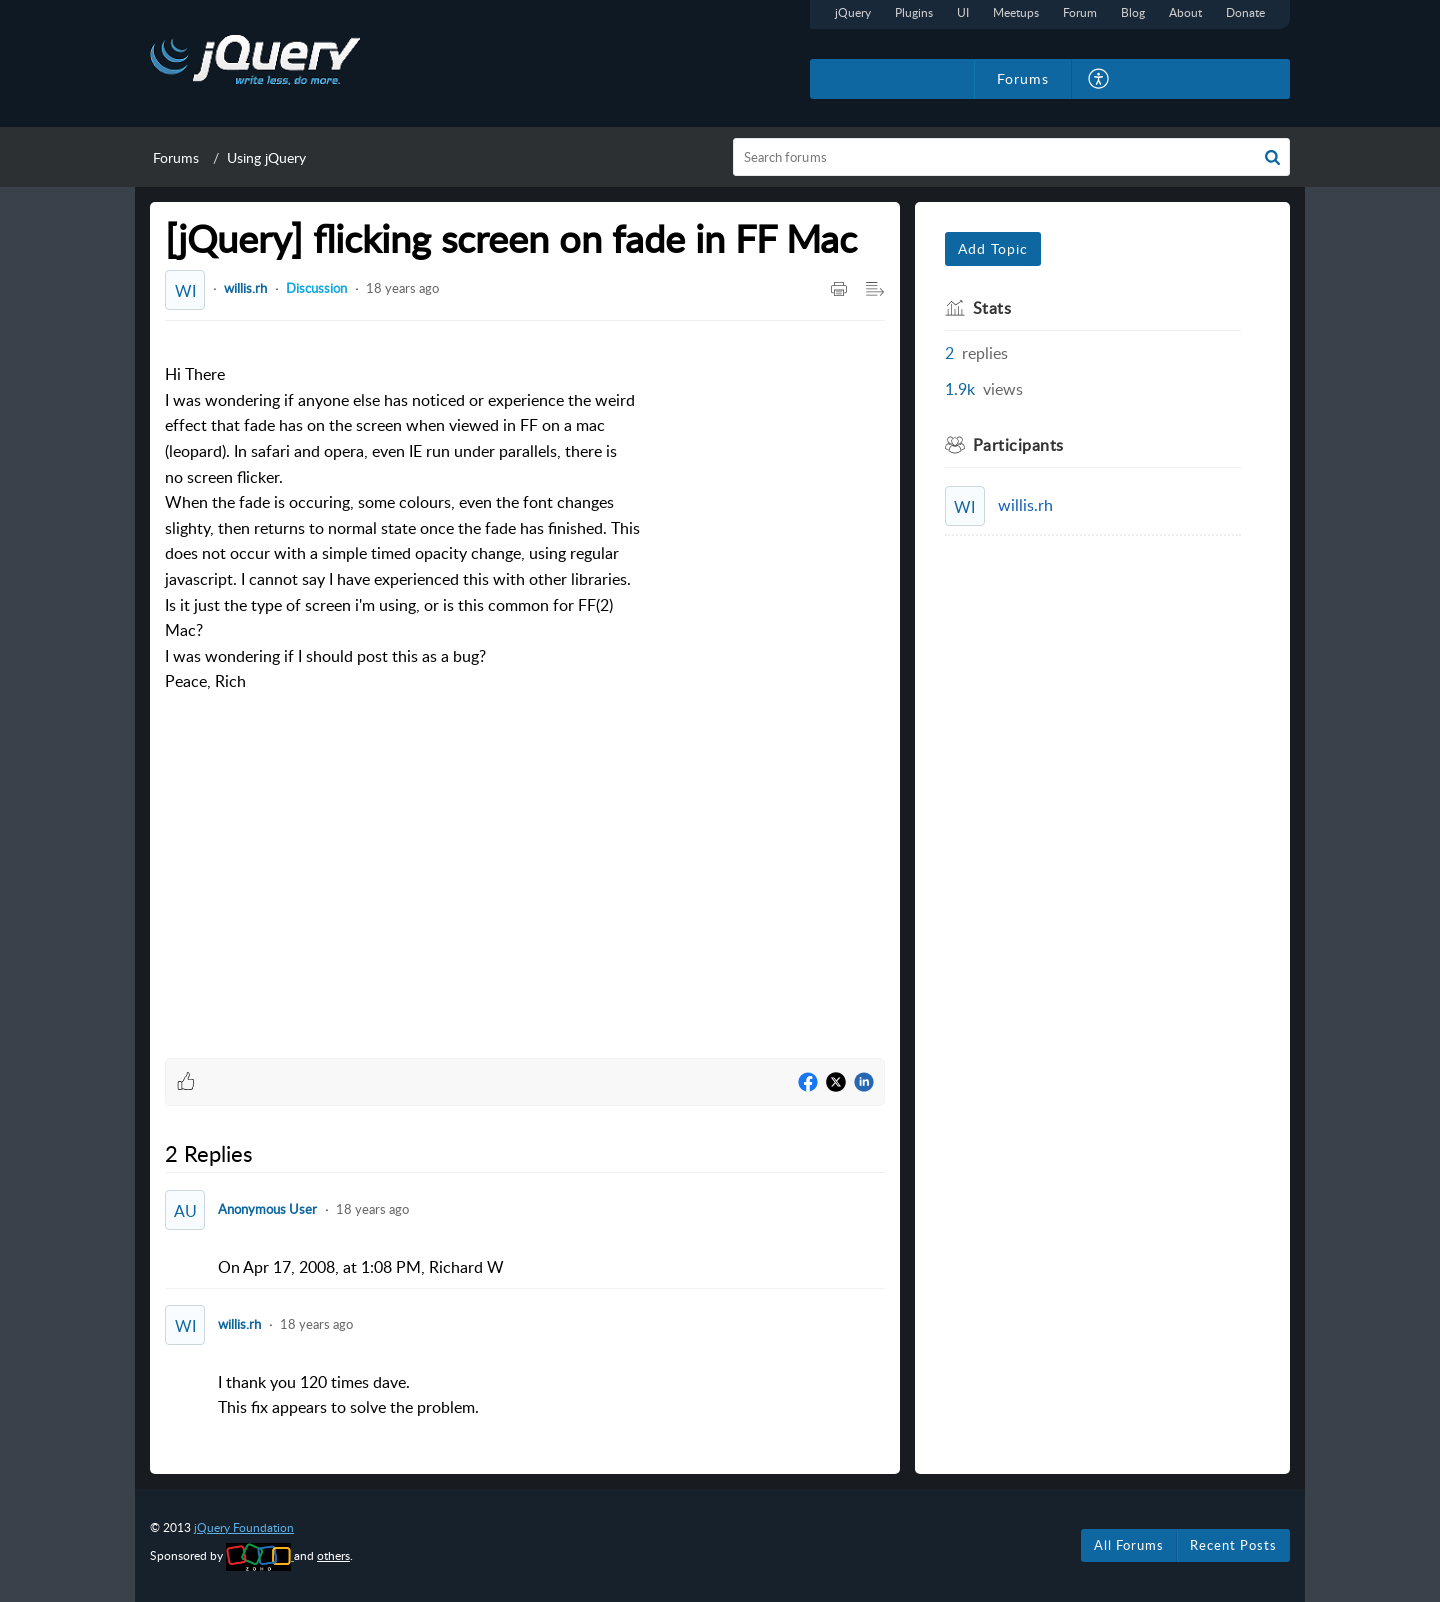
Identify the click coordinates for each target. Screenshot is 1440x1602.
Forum (1080, 12)
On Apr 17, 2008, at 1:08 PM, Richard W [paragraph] (361, 1267)
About (1185, 12)
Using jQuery (266, 157)
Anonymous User (267, 1209)
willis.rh (245, 288)
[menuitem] (1099, 79)
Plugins (914, 12)
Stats (992, 308)
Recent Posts (1233, 1545)
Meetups (1016, 12)
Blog (1133, 12)
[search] (1012, 157)
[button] (1272, 157)
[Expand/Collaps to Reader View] (875, 290)
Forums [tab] (1023, 78)
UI (963, 12)
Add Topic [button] (993, 248)
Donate (1245, 12)
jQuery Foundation (244, 1527)
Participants (1018, 445)
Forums (176, 157)
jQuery (853, 12)
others (333, 1555)
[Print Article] (839, 290)
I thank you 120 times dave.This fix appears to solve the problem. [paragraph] (348, 1395)
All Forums (1129, 1545)
